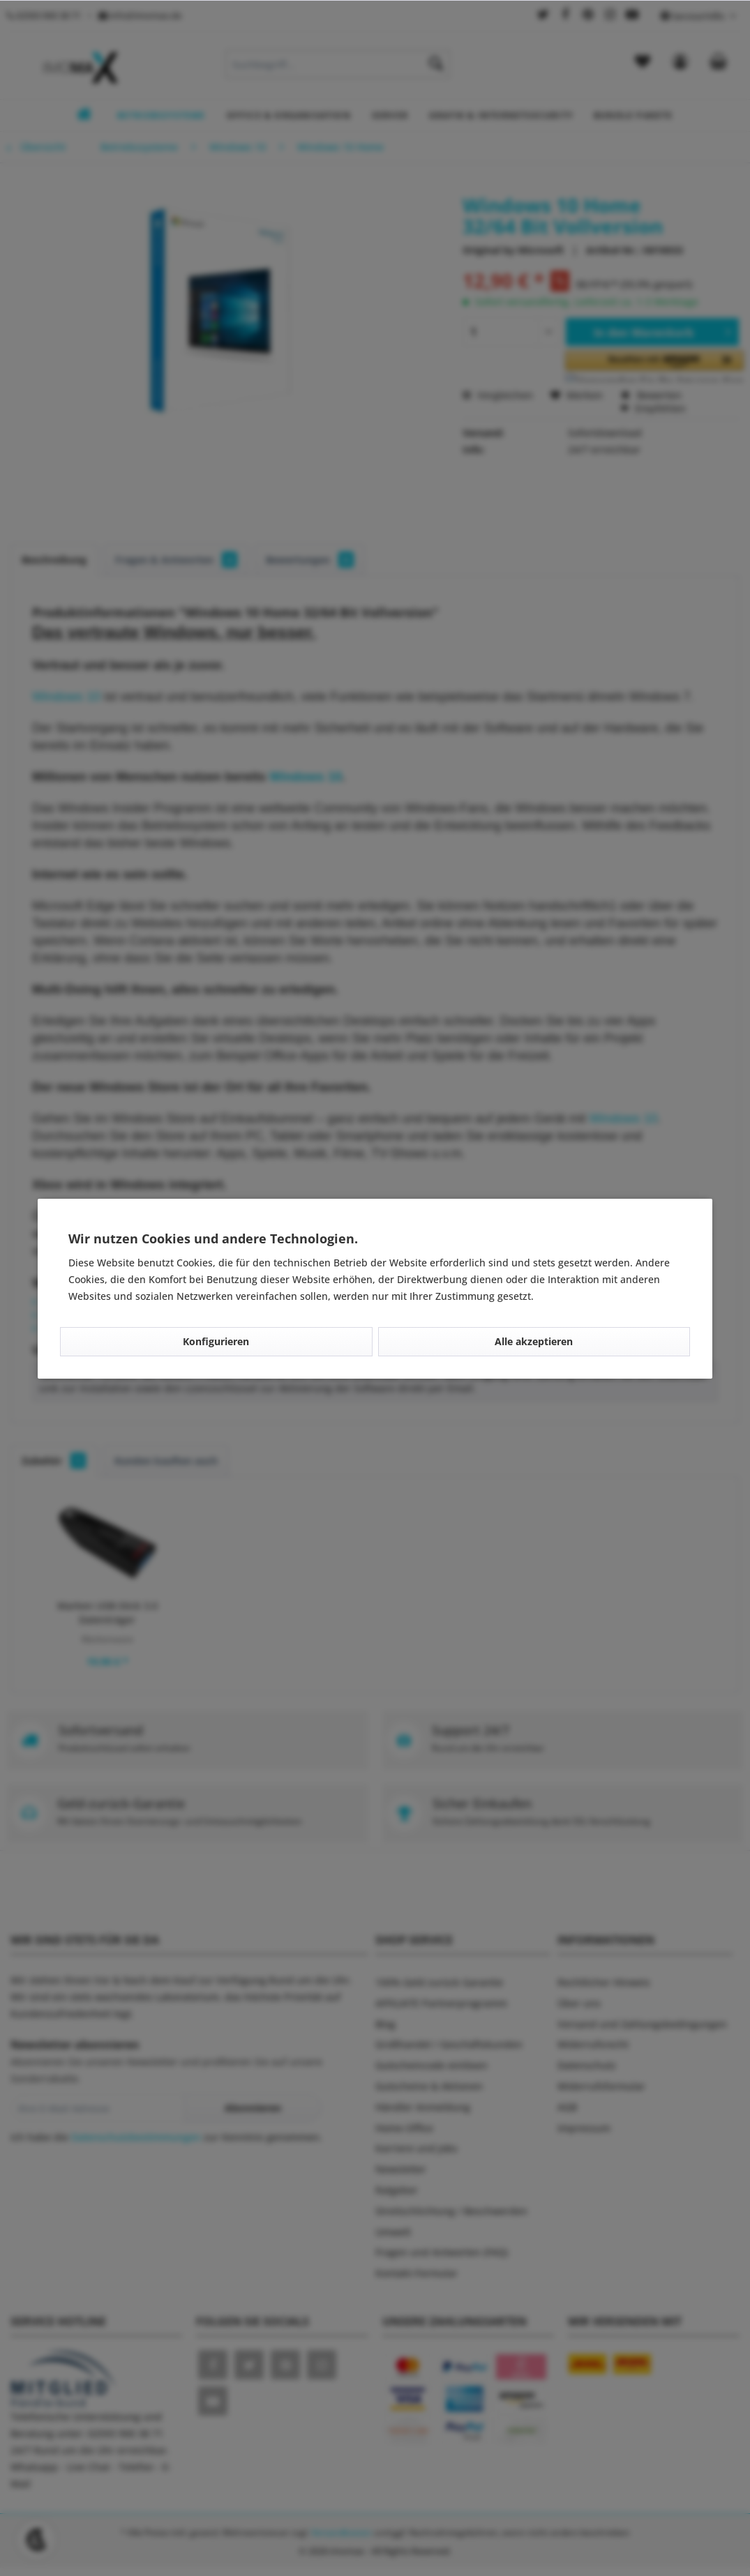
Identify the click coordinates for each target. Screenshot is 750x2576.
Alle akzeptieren (534, 1341)
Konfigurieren (216, 1341)
